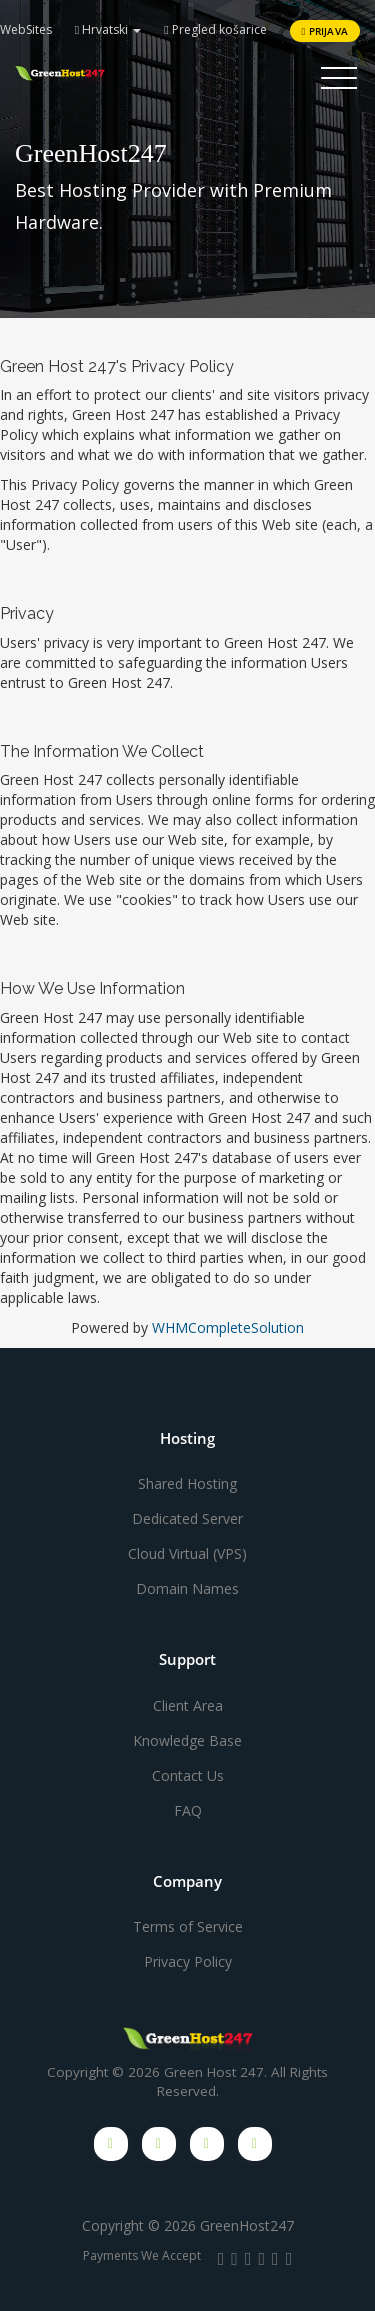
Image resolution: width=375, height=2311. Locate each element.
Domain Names (187, 1588)
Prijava (325, 31)
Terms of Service (188, 1926)
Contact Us (188, 1775)
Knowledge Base (187, 1740)
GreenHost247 (247, 2225)
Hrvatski (108, 29)
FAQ (188, 1810)
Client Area (188, 1705)
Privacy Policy (188, 1961)
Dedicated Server (187, 1518)
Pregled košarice (215, 29)
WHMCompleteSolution (228, 1327)
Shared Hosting (187, 1483)
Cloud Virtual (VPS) (187, 1553)
